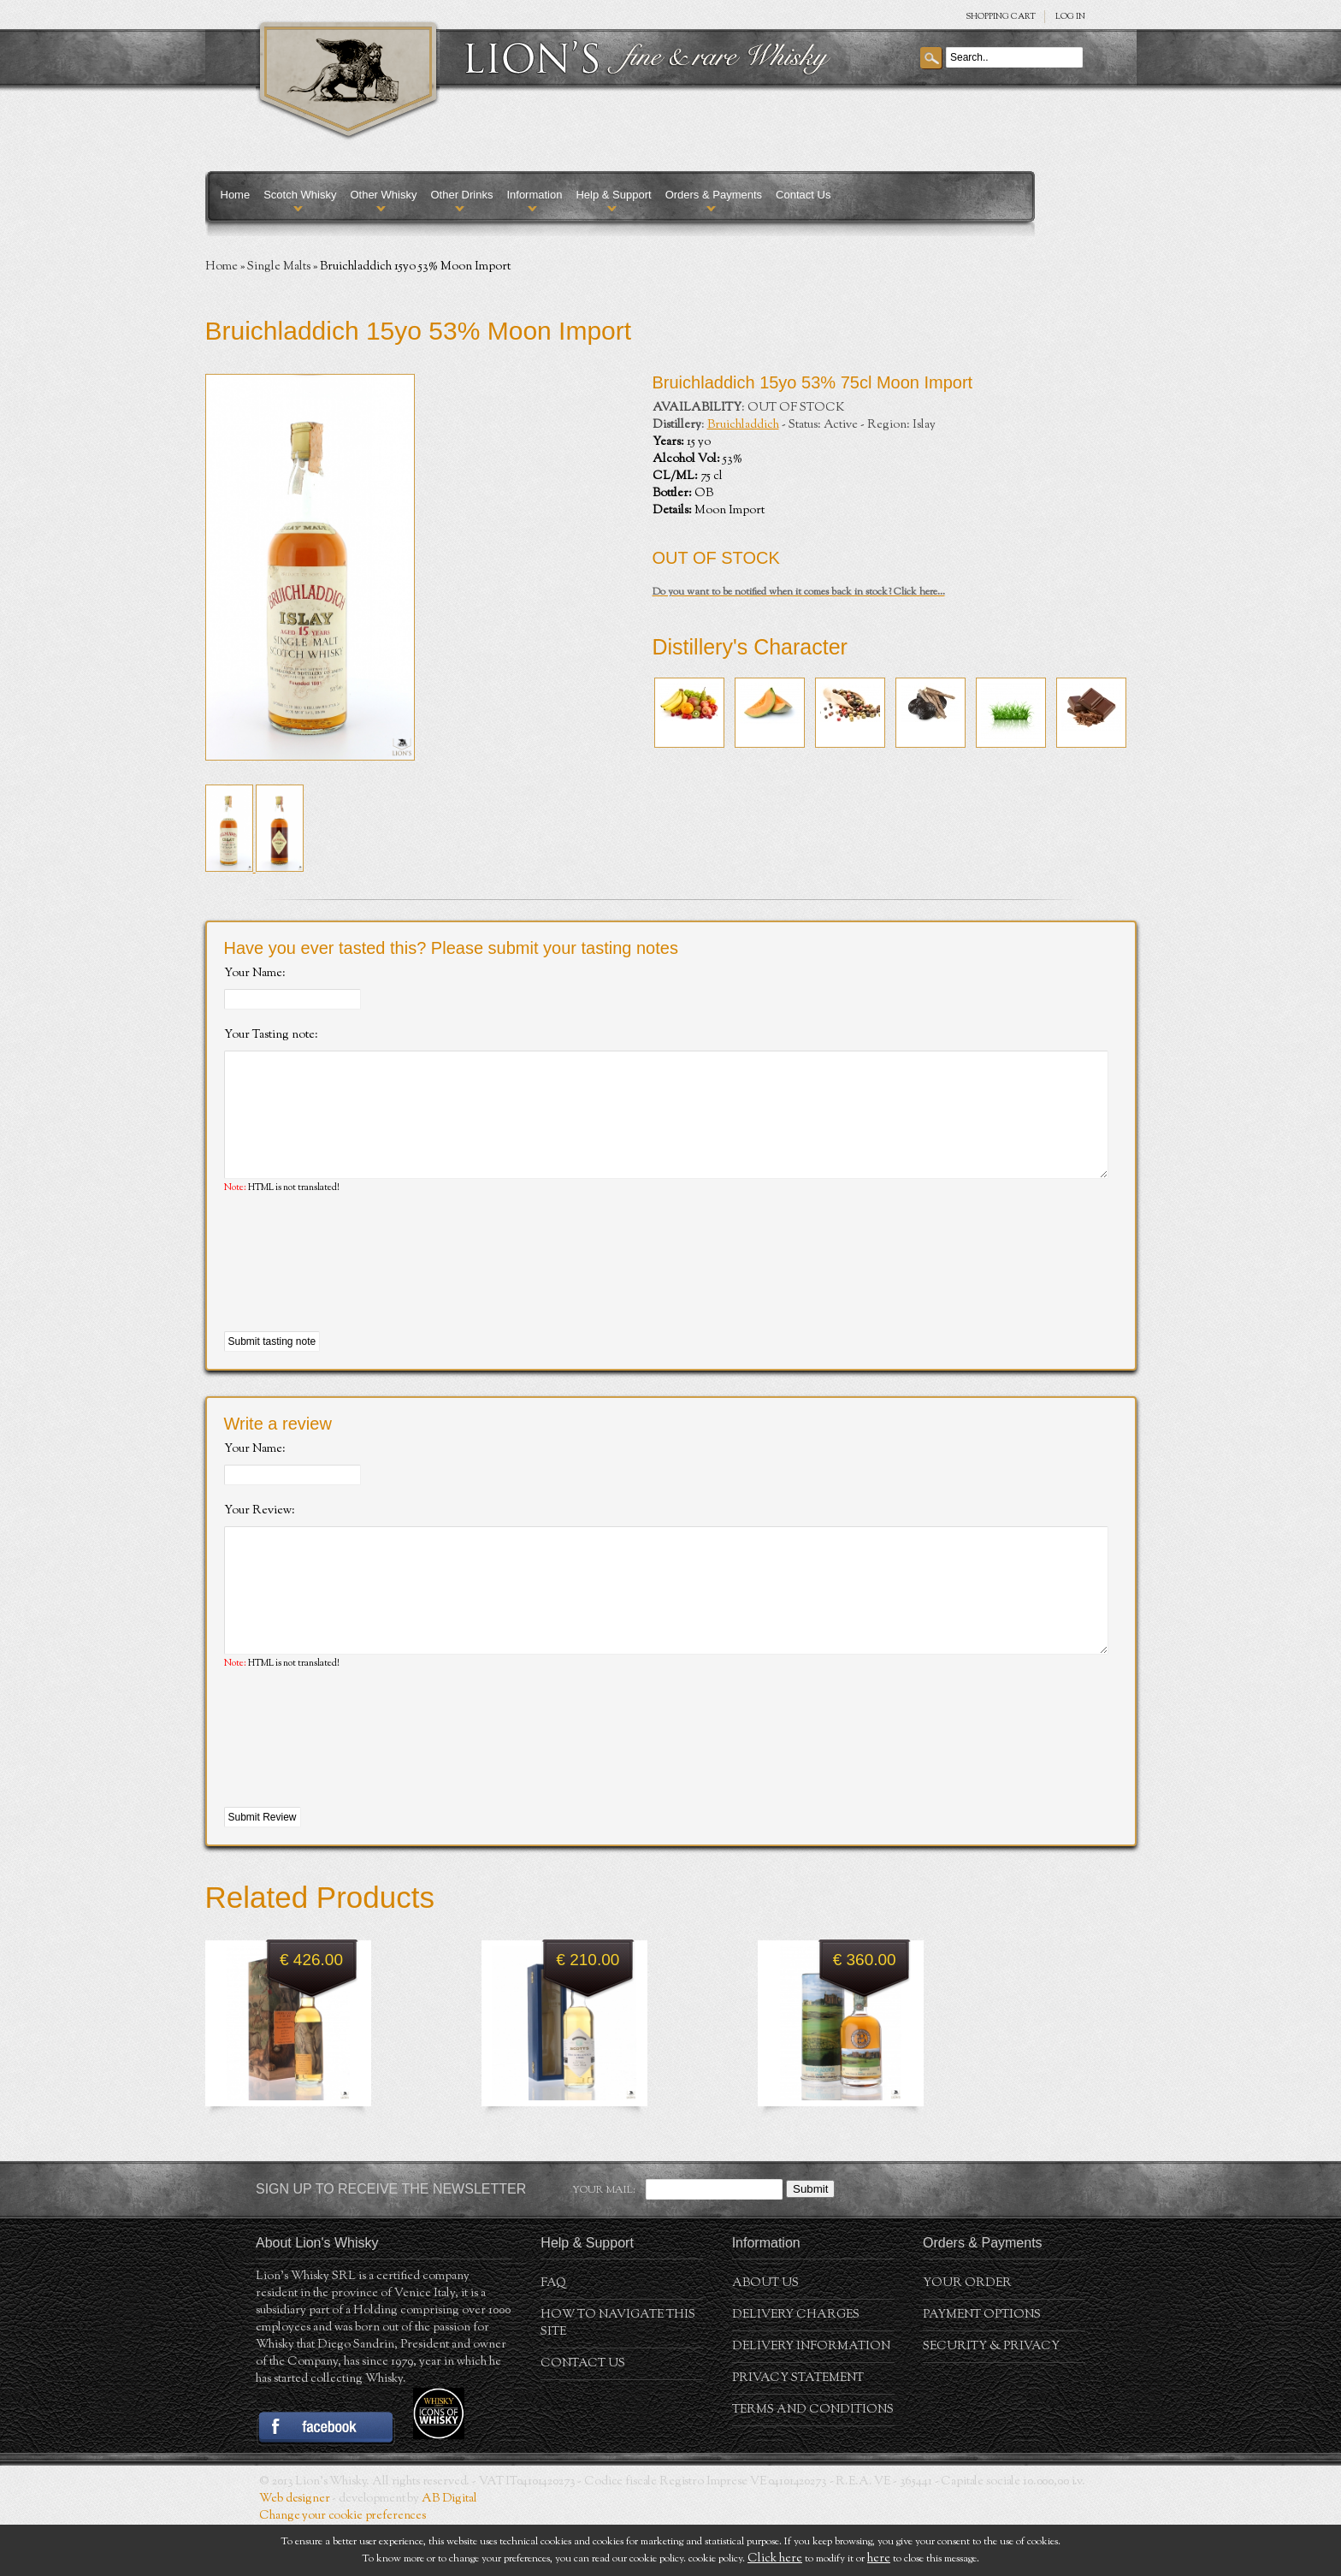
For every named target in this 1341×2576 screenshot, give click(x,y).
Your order (967, 2334)
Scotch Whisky (299, 194)
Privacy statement (798, 2429)
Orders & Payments (713, 194)
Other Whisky (383, 194)
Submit (810, 2240)
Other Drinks (461, 194)
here (878, 2558)
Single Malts (278, 266)
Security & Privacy (991, 2398)
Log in (1070, 16)
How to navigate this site (618, 2375)
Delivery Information (811, 2398)
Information (534, 194)
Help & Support (613, 194)
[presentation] (354, 1289)
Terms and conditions (813, 2461)
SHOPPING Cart (1001, 16)
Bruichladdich (743, 425)
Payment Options (982, 2366)
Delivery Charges (796, 2366)
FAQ (553, 2334)
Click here (774, 2558)
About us (765, 2334)
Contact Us (803, 194)
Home (236, 194)
